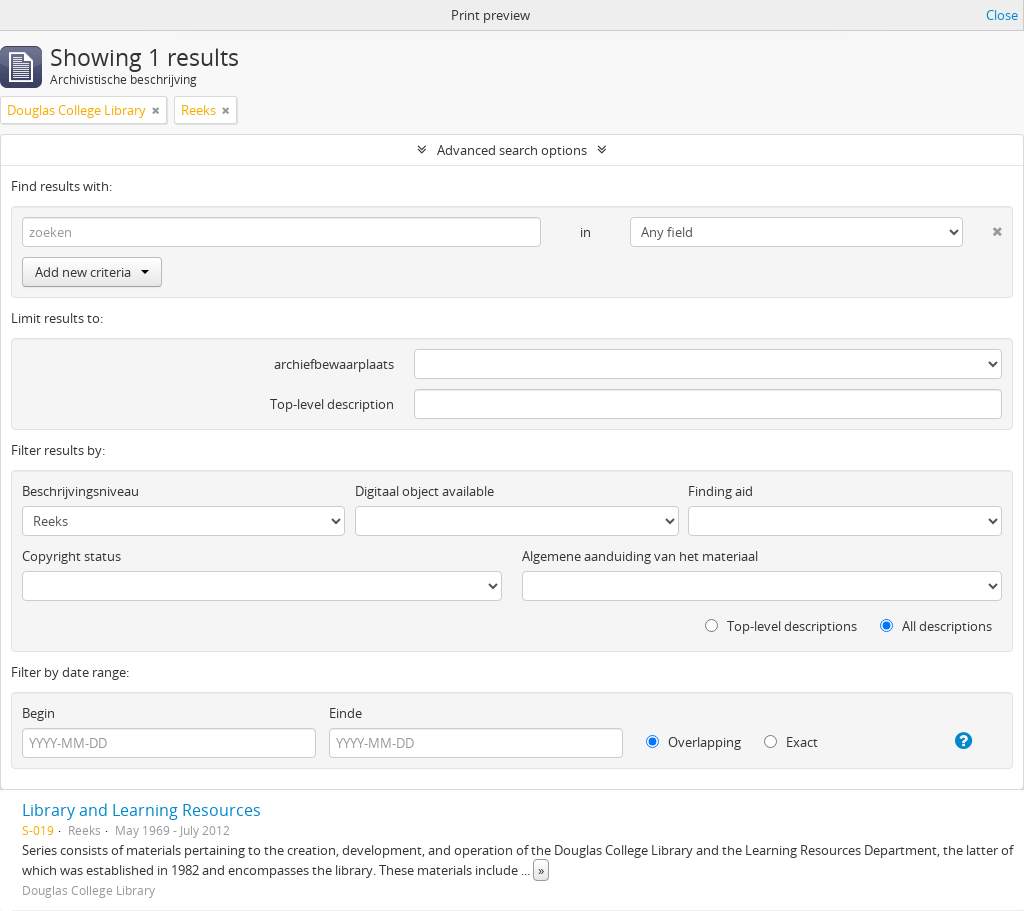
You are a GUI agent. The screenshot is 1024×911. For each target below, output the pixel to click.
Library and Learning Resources (141, 810)
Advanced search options (512, 150)
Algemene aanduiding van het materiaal (640, 556)
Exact (791, 742)
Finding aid (720, 491)
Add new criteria (92, 272)
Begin (38, 713)
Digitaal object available (424, 491)
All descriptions (936, 626)
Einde (345, 713)
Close (1002, 15)
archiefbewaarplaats (334, 364)
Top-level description (332, 404)
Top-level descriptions (781, 626)
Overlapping (693, 742)
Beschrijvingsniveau (80, 491)
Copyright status (71, 556)
